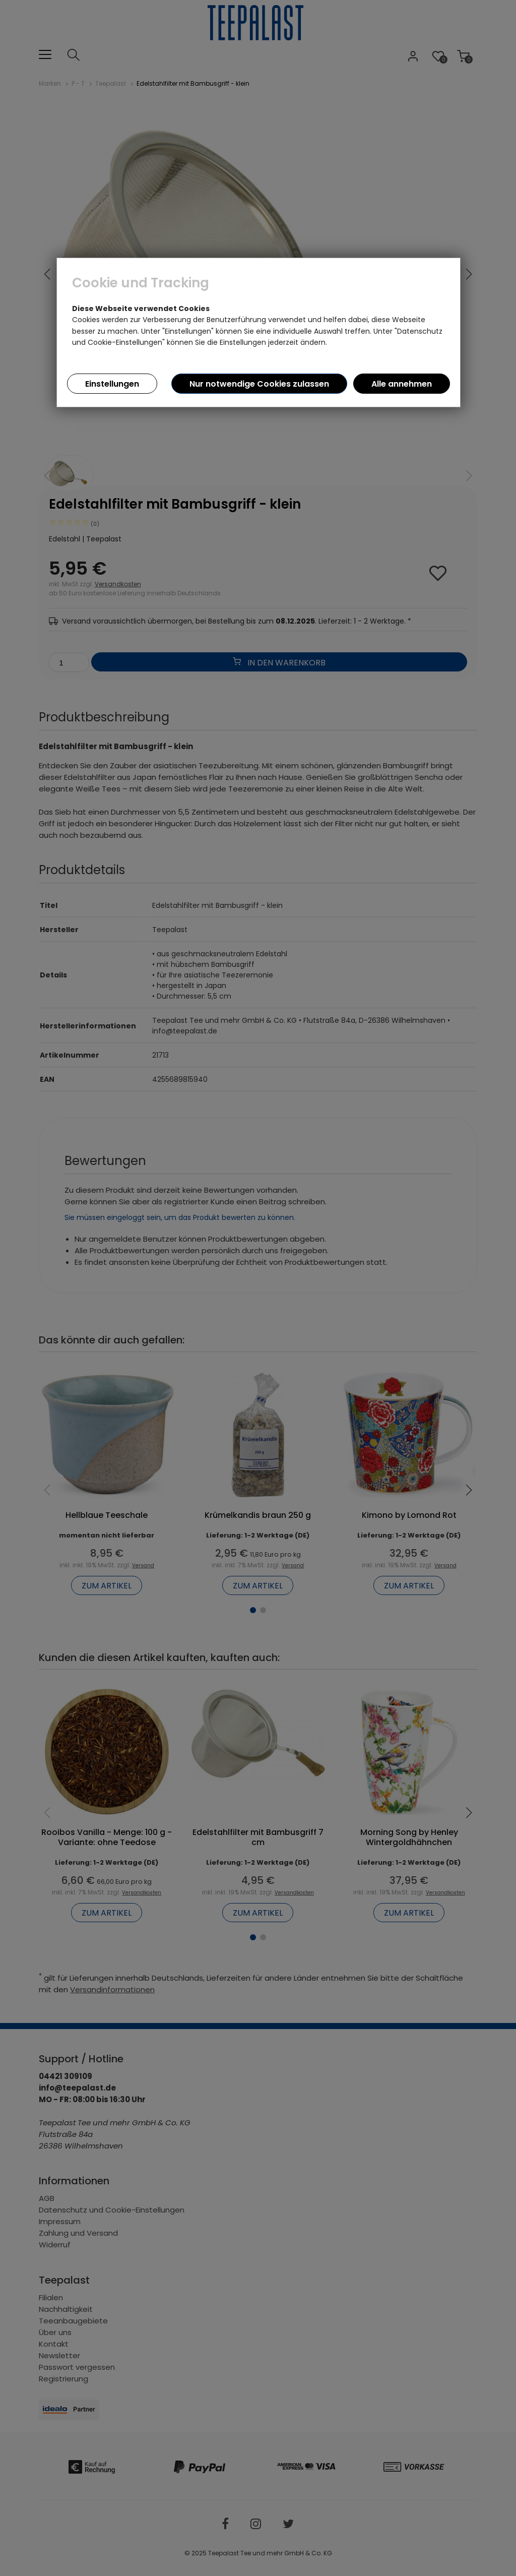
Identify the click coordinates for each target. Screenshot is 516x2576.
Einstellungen (112, 384)
